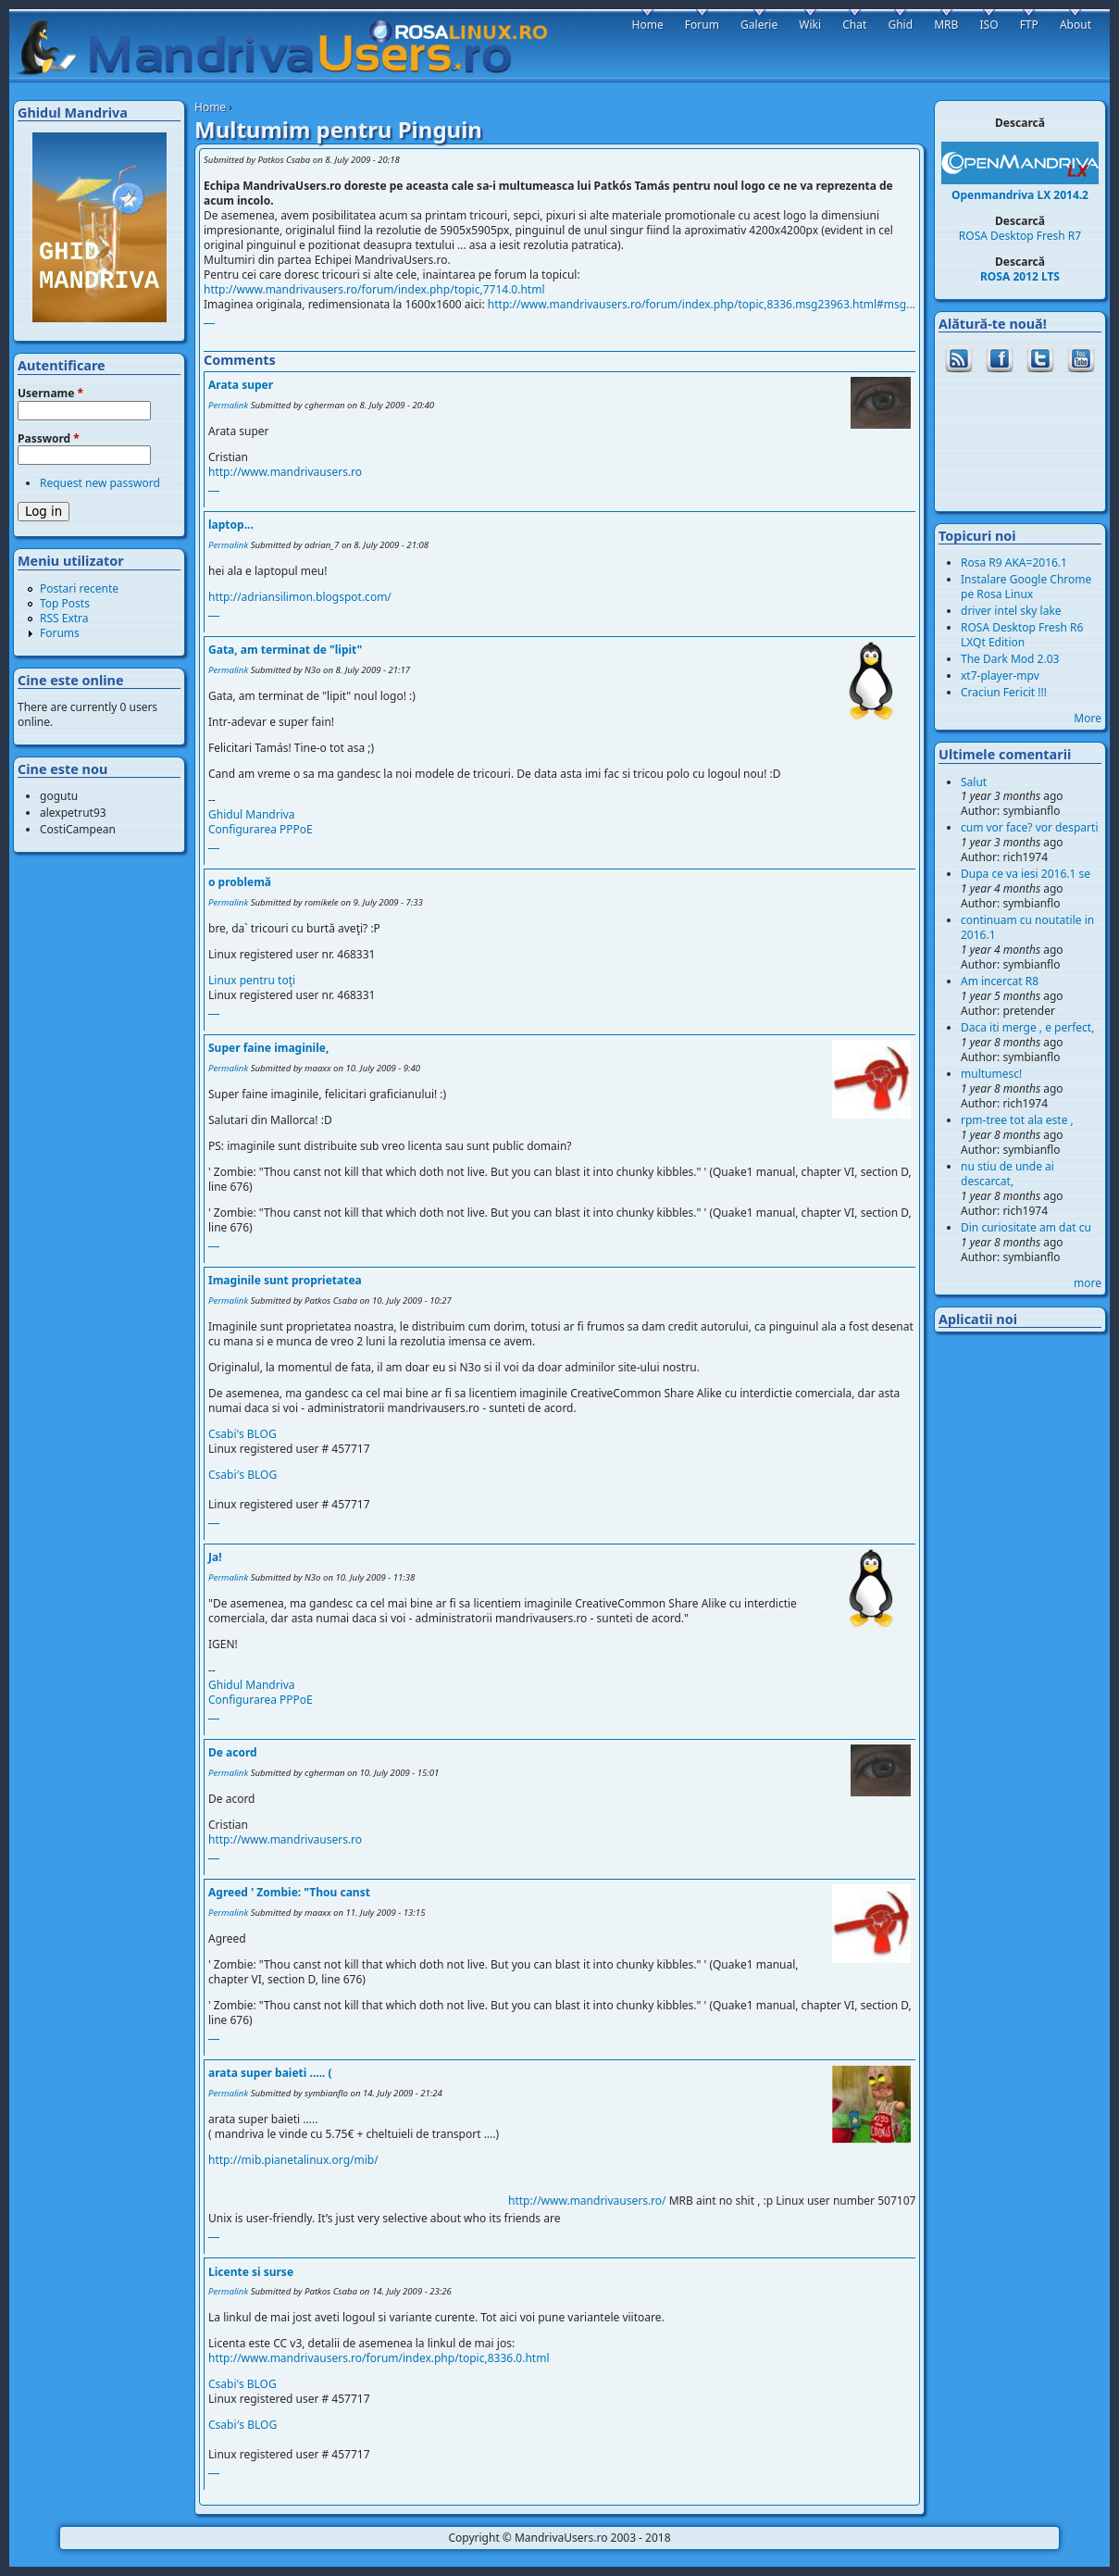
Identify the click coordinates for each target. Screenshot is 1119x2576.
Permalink (228, 405)
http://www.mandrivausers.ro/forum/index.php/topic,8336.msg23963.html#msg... (701, 304)
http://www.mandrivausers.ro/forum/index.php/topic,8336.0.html (379, 2358)
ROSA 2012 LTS (1020, 276)
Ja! (215, 1557)
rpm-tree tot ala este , (1017, 1120)
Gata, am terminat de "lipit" (285, 649)
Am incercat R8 (999, 981)
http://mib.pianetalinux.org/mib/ (293, 2160)
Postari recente (79, 588)
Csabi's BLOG (242, 1434)
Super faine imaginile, (268, 1048)
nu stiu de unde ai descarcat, (1007, 1173)
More (1087, 718)
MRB (946, 24)
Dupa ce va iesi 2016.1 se (1025, 874)
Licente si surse (250, 2272)
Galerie (758, 24)
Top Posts (65, 603)
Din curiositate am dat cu (1026, 1227)
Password (49, 438)
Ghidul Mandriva (251, 814)
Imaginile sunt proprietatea (285, 1280)
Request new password (100, 483)
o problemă (239, 882)
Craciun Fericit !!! (1004, 692)
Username (50, 393)
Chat (854, 24)
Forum (702, 24)
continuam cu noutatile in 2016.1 (1027, 927)
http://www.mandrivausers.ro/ (614, 2199)
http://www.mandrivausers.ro (285, 472)
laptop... (231, 524)
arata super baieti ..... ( (270, 2073)
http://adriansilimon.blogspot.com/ (300, 597)
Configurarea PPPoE (260, 829)
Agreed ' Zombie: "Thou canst (289, 1892)
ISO (988, 24)
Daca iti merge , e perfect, (1027, 1027)
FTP (1029, 24)
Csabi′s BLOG (242, 1474)
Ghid (900, 24)
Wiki (810, 24)
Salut (974, 782)
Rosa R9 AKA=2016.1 (1014, 562)
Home (210, 107)
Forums (60, 633)
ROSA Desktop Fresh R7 (1020, 236)
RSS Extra (64, 618)
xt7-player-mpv (1000, 675)
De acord (232, 1752)
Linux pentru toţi (251, 980)
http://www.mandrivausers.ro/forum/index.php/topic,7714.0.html (374, 289)
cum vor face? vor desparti (1030, 827)
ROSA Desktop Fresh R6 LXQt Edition (1022, 634)
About (1075, 24)
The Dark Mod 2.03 (1010, 659)
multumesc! (991, 1074)
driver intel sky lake (1011, 611)
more (1087, 1283)
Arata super (240, 385)
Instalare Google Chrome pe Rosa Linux (1026, 586)
